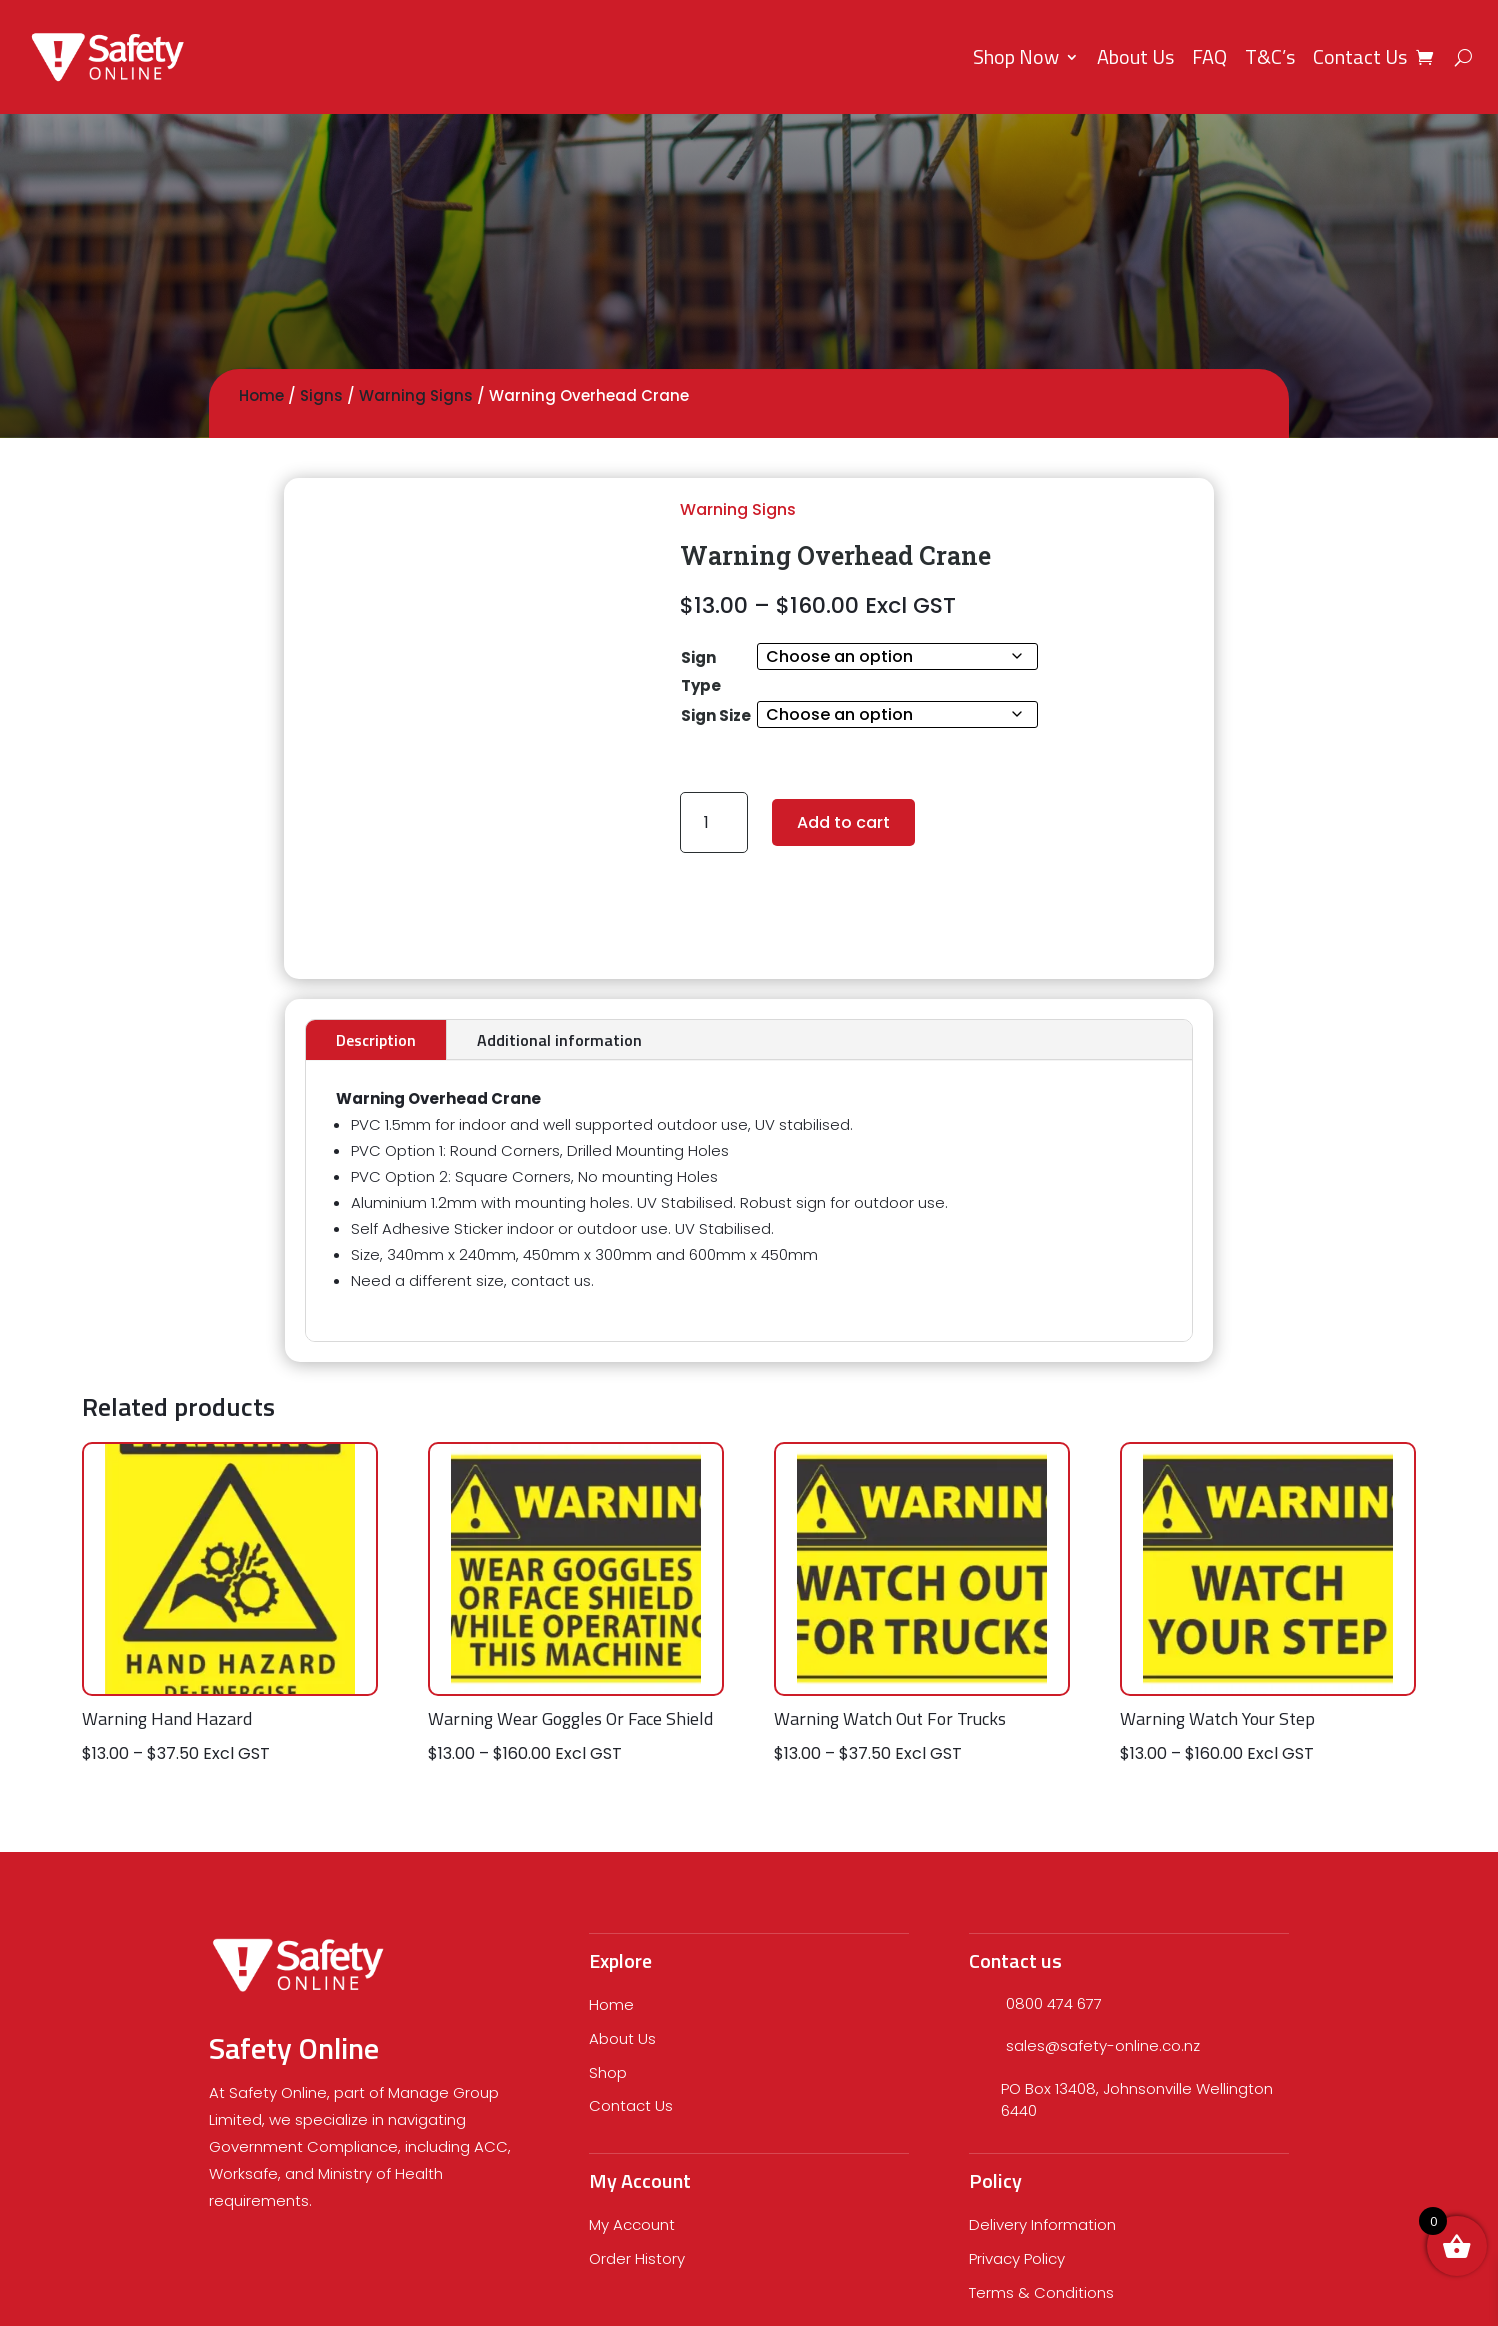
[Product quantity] (714, 822)
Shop (608, 2072)
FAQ (1209, 56)
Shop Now (1016, 56)
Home (261, 395)
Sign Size (716, 715)
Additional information (559, 1040)
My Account (632, 2224)
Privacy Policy (1017, 2258)
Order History (637, 2258)
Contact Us (1360, 56)
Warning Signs (416, 395)
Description (376, 1040)
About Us (1135, 56)
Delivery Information (1042, 2224)
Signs (321, 395)
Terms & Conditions (1041, 2292)
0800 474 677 (1054, 2003)
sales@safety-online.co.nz (1103, 2045)
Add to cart (843, 822)
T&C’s (1270, 56)
